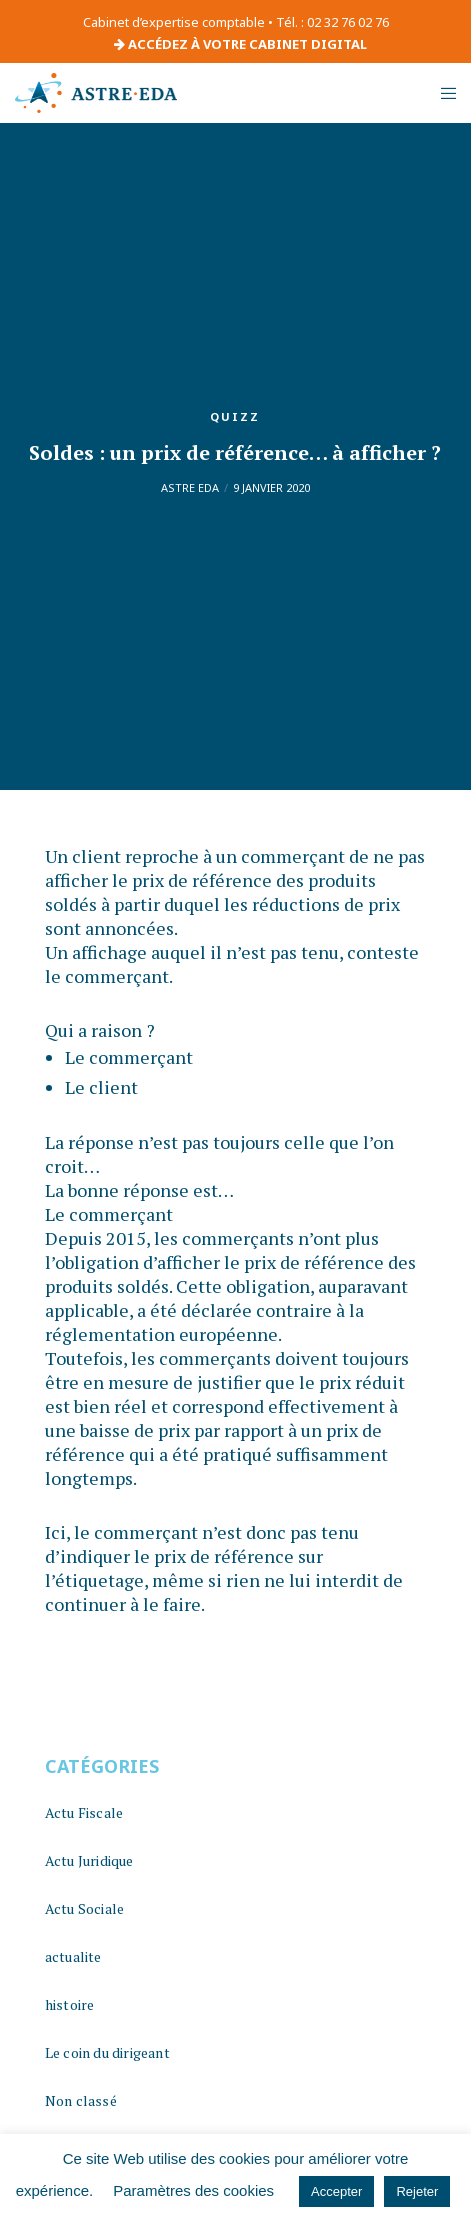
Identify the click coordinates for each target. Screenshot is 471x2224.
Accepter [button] (336, 2191)
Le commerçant (129, 1057)
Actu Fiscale (84, 1812)
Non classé (81, 2100)
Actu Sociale (84, 1908)
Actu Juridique (89, 1860)
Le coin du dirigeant (107, 2052)
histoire (70, 2004)
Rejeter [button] (417, 2191)
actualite (73, 1956)
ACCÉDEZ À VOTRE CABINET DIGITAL (240, 44)
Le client (101, 1087)
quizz (235, 416)
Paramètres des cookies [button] (193, 2190)
